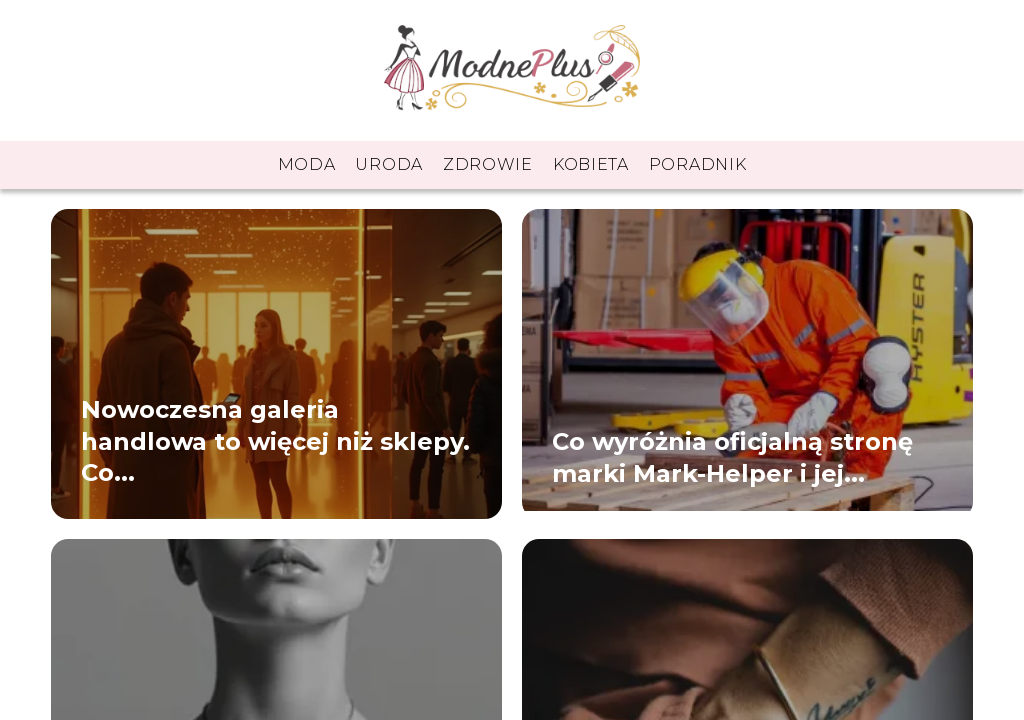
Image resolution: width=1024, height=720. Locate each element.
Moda (307, 164)
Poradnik (698, 164)
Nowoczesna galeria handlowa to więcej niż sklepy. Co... (275, 441)
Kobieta (591, 164)
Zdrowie (488, 164)
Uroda (389, 164)
